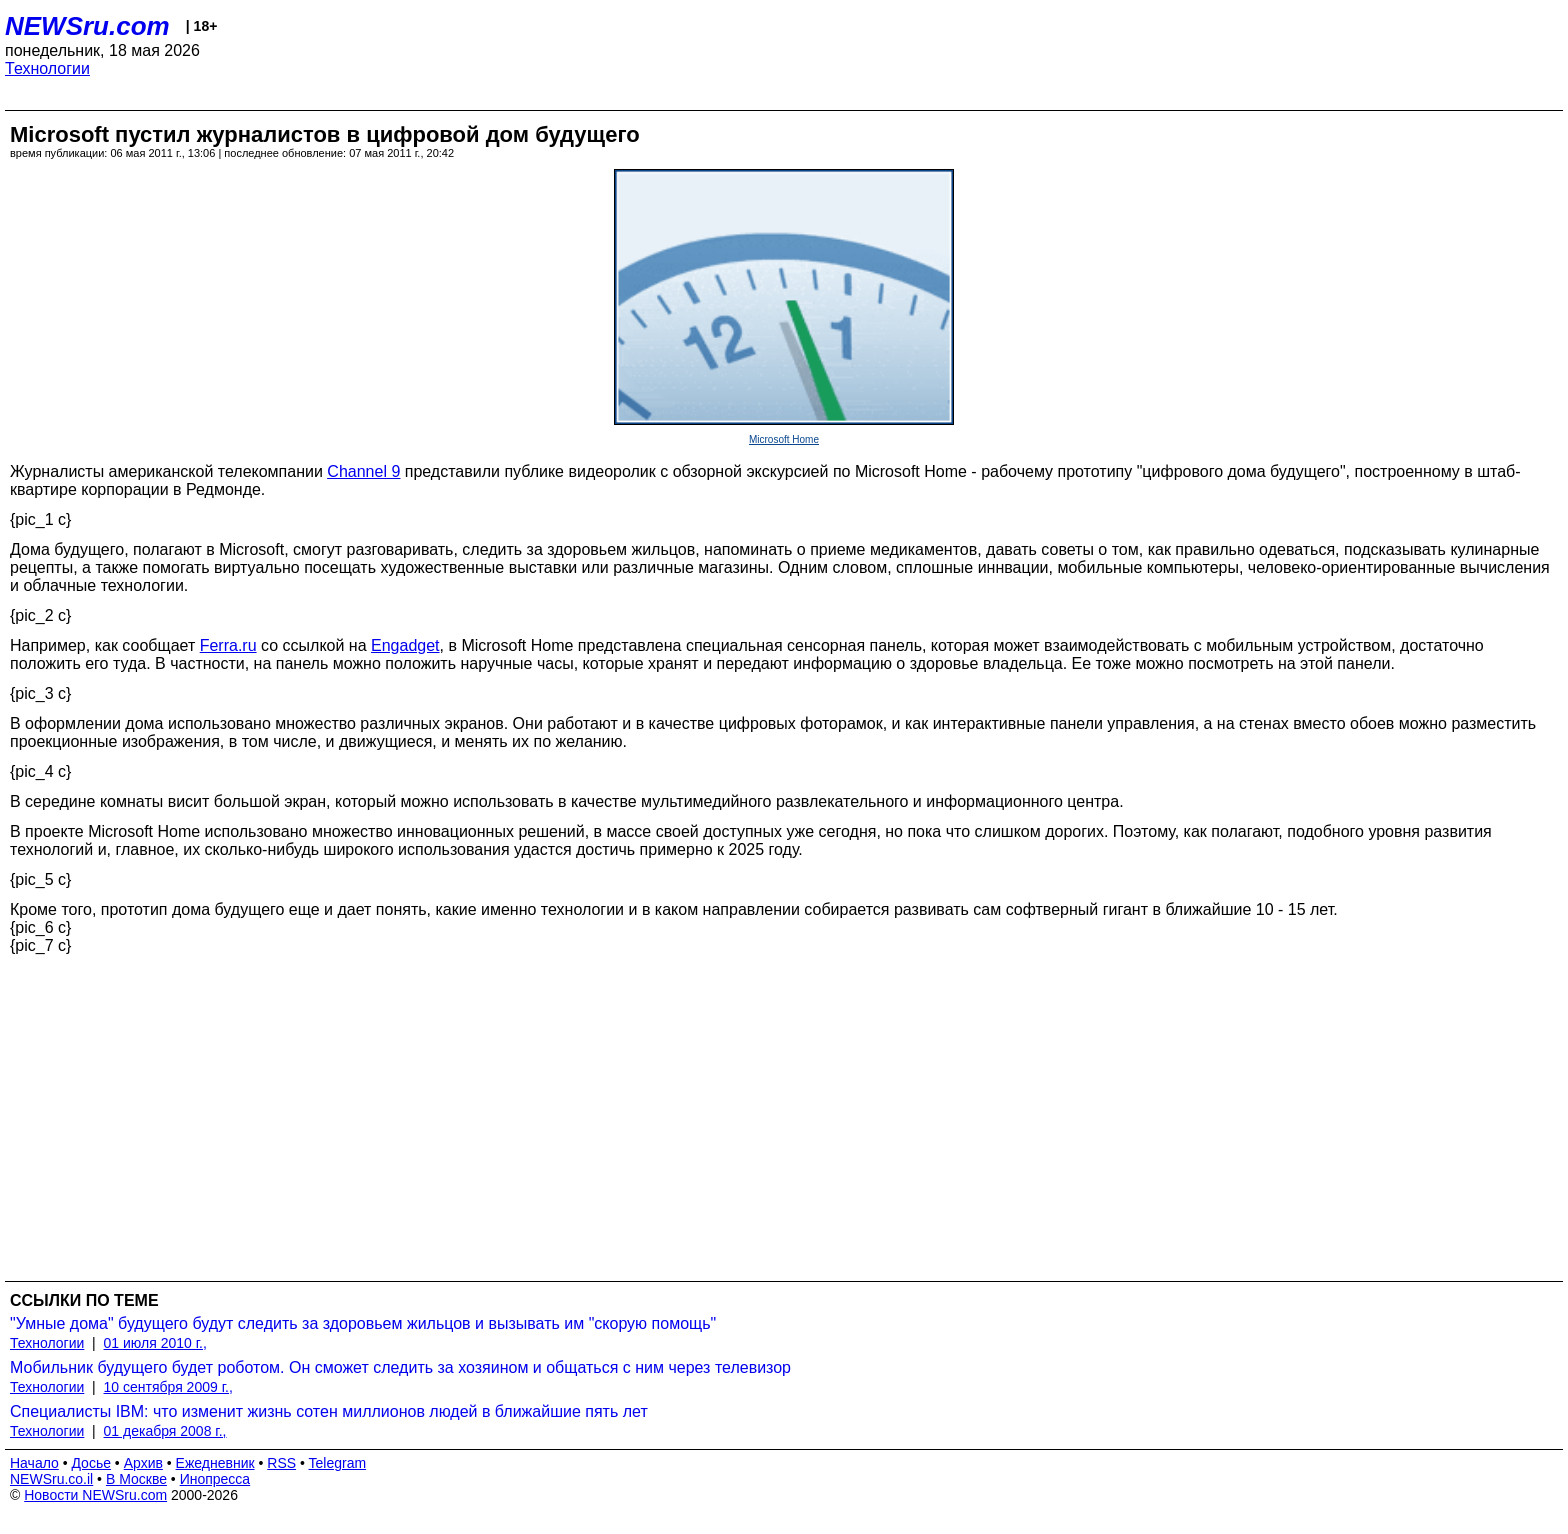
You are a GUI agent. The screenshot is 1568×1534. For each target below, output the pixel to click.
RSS (281, 1463)
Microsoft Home (784, 439)
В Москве (136, 1479)
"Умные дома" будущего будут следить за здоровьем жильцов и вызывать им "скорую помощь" (363, 1323)
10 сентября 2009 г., (168, 1387)
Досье (91, 1463)
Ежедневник (215, 1463)
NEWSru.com (87, 26)
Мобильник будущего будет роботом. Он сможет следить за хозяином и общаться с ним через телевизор (400, 1367)
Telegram (338, 1463)
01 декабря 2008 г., (165, 1431)
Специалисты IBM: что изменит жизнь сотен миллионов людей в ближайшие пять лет (329, 1411)
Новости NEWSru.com (95, 1495)
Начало (34, 1463)
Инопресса (215, 1479)
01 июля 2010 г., (155, 1343)
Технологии (47, 68)
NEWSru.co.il (51, 1479)
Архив (143, 1463)
